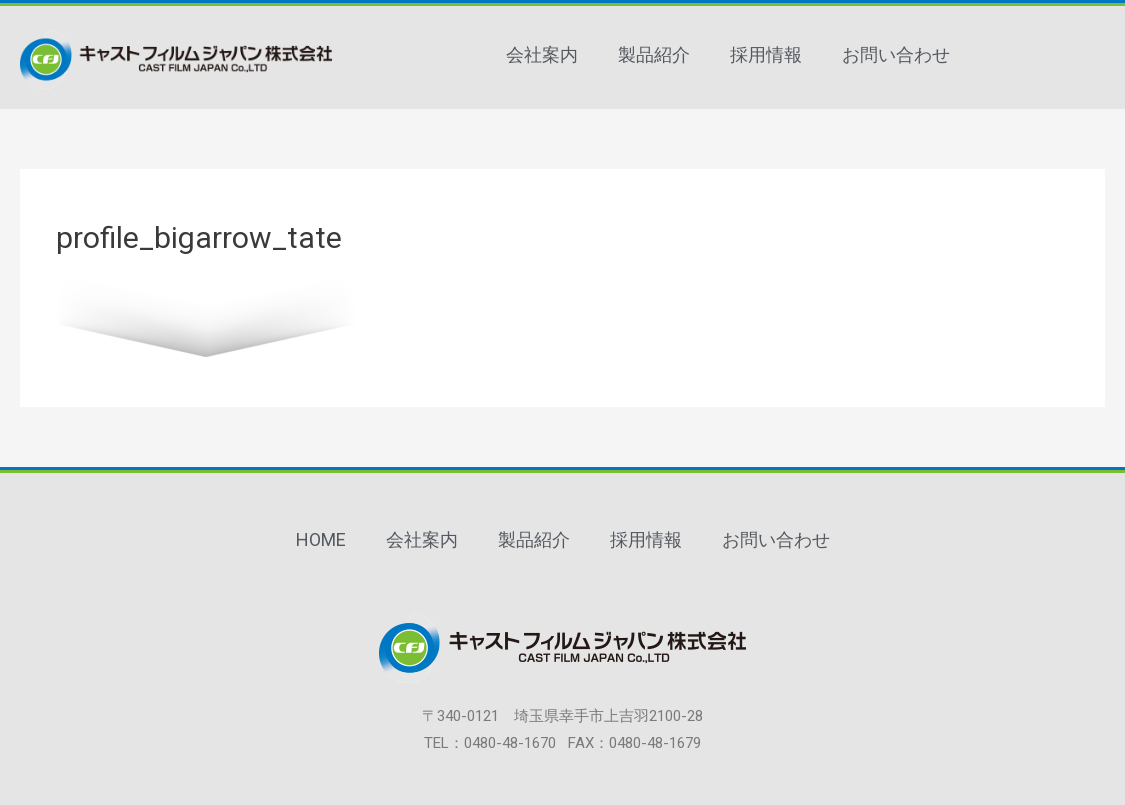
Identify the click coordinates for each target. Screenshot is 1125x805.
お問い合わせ (896, 54)
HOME (321, 539)
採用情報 (766, 54)
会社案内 (542, 54)
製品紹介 (654, 54)
